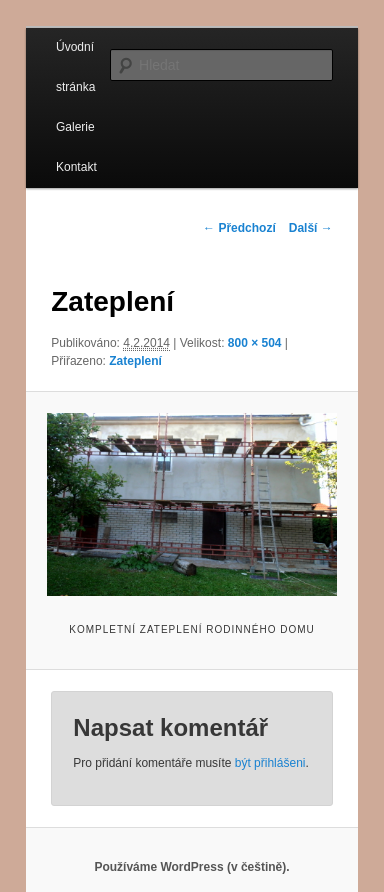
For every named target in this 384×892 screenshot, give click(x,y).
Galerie (75, 127)
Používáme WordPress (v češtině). (191, 867)
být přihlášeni (270, 763)
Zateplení (135, 361)
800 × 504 (255, 343)
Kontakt (76, 167)
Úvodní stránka (75, 67)
